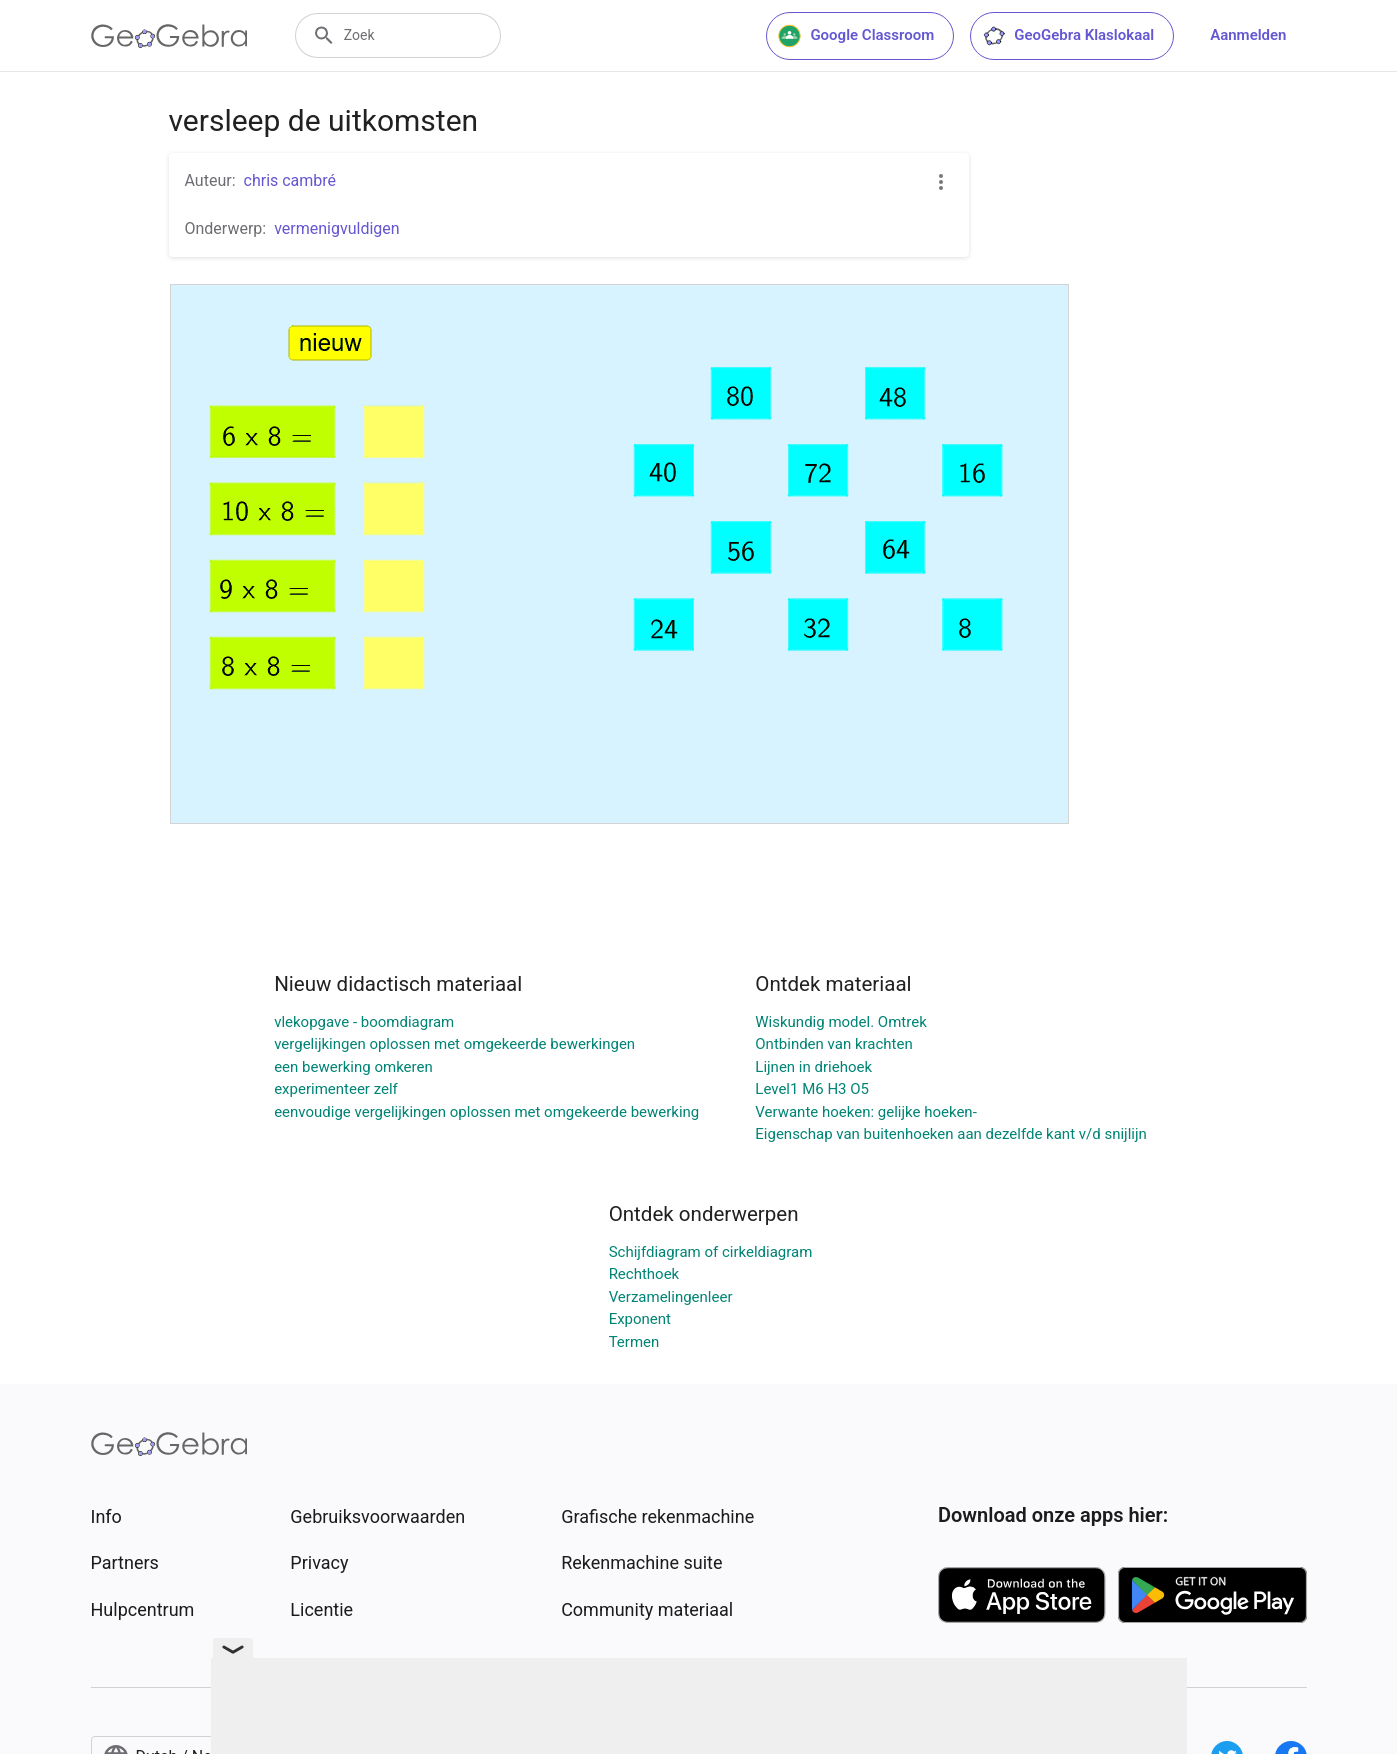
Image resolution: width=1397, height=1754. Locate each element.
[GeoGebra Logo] (169, 36)
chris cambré (290, 180)
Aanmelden (1248, 35)
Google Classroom (856, 36)
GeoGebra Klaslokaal (1068, 36)
